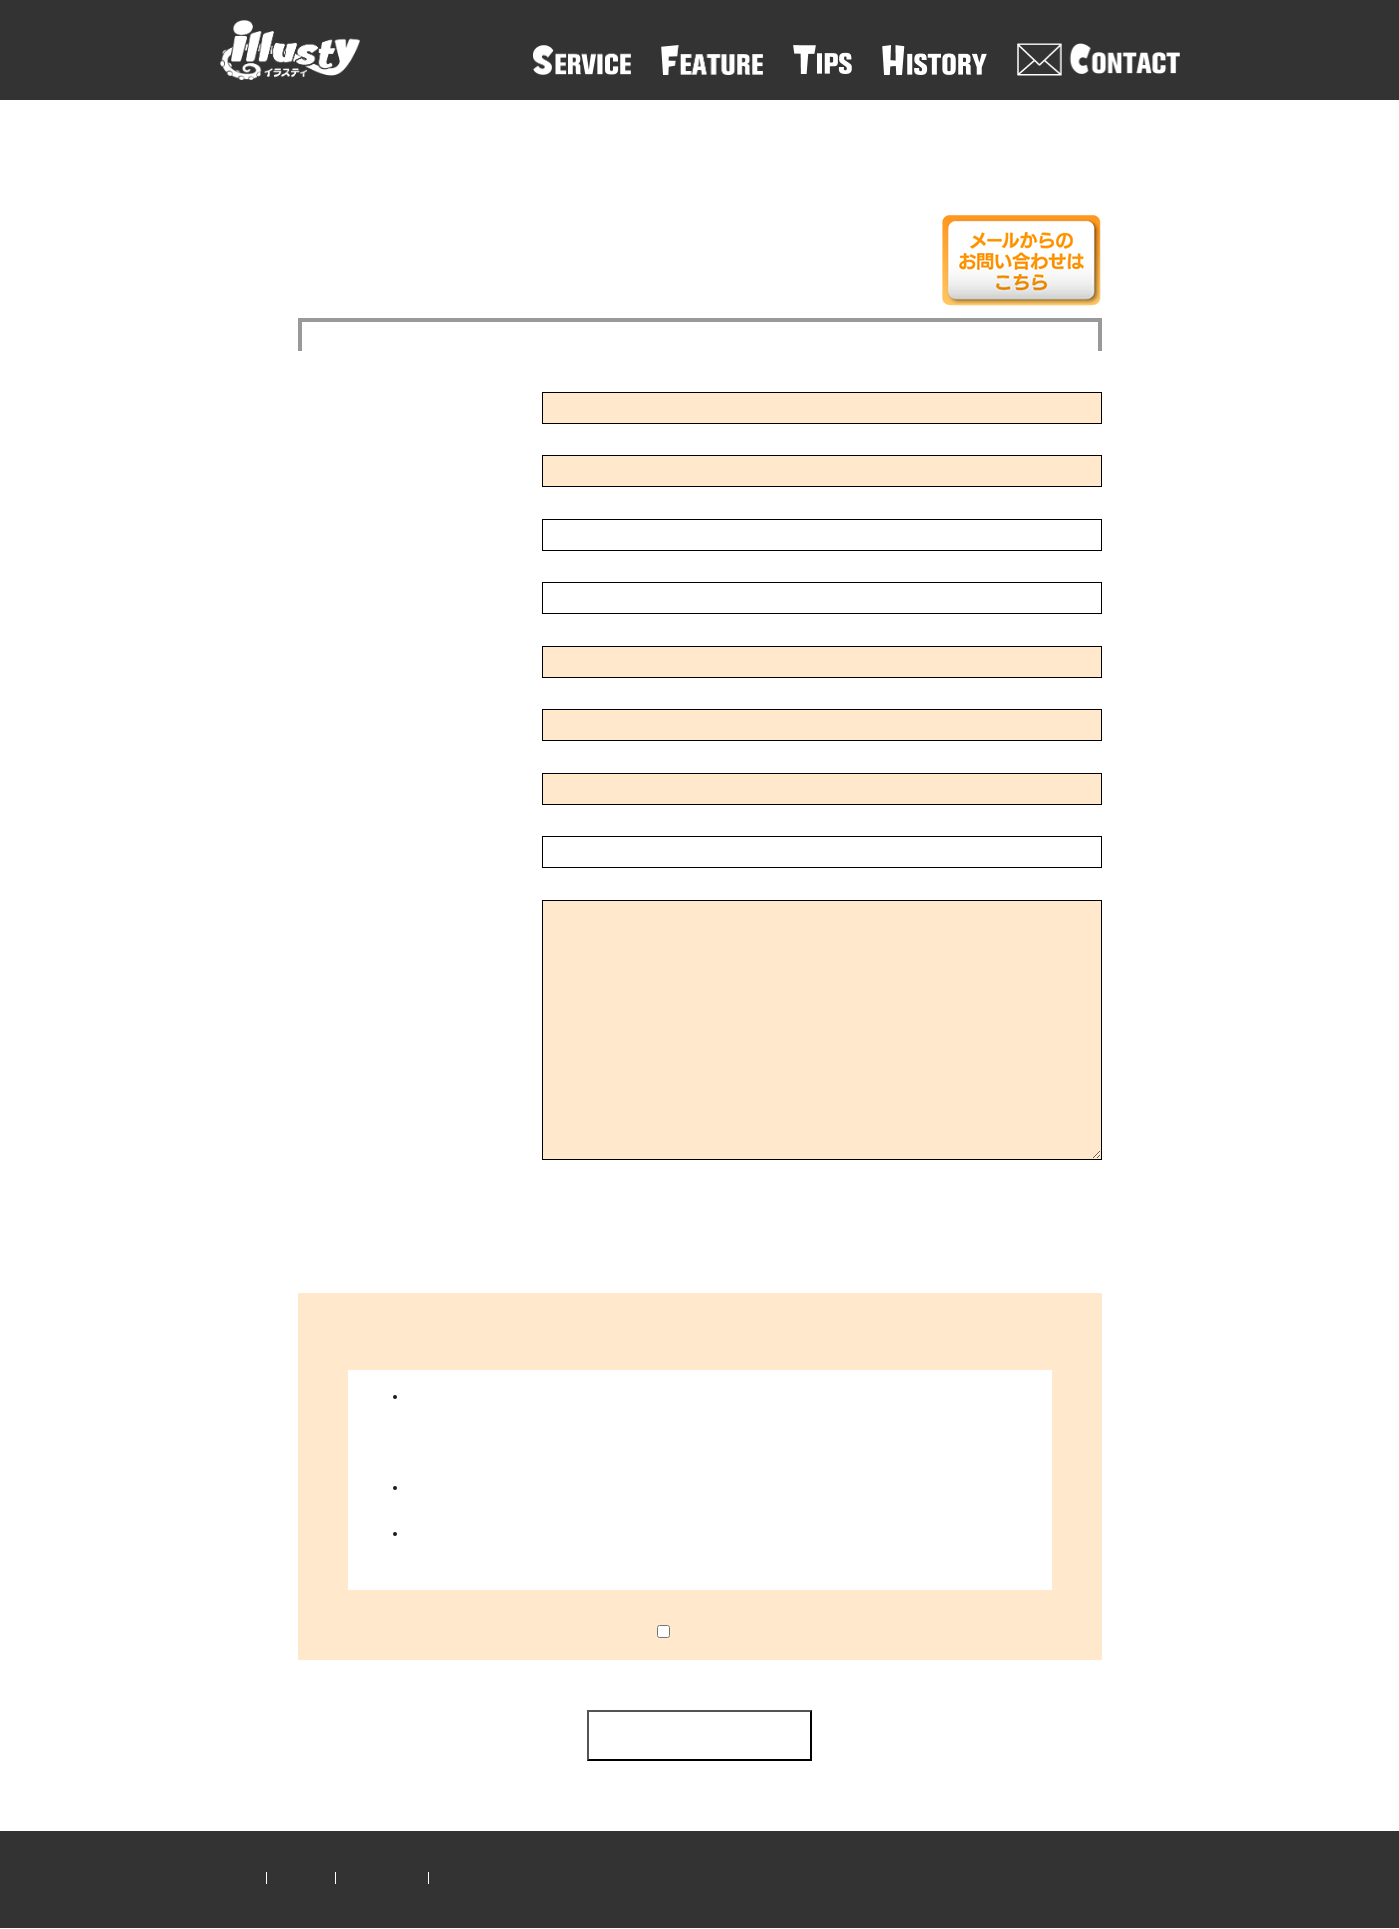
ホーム (238, 1877)
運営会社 (301, 1877)
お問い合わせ (382, 1877)
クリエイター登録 (487, 1877)
